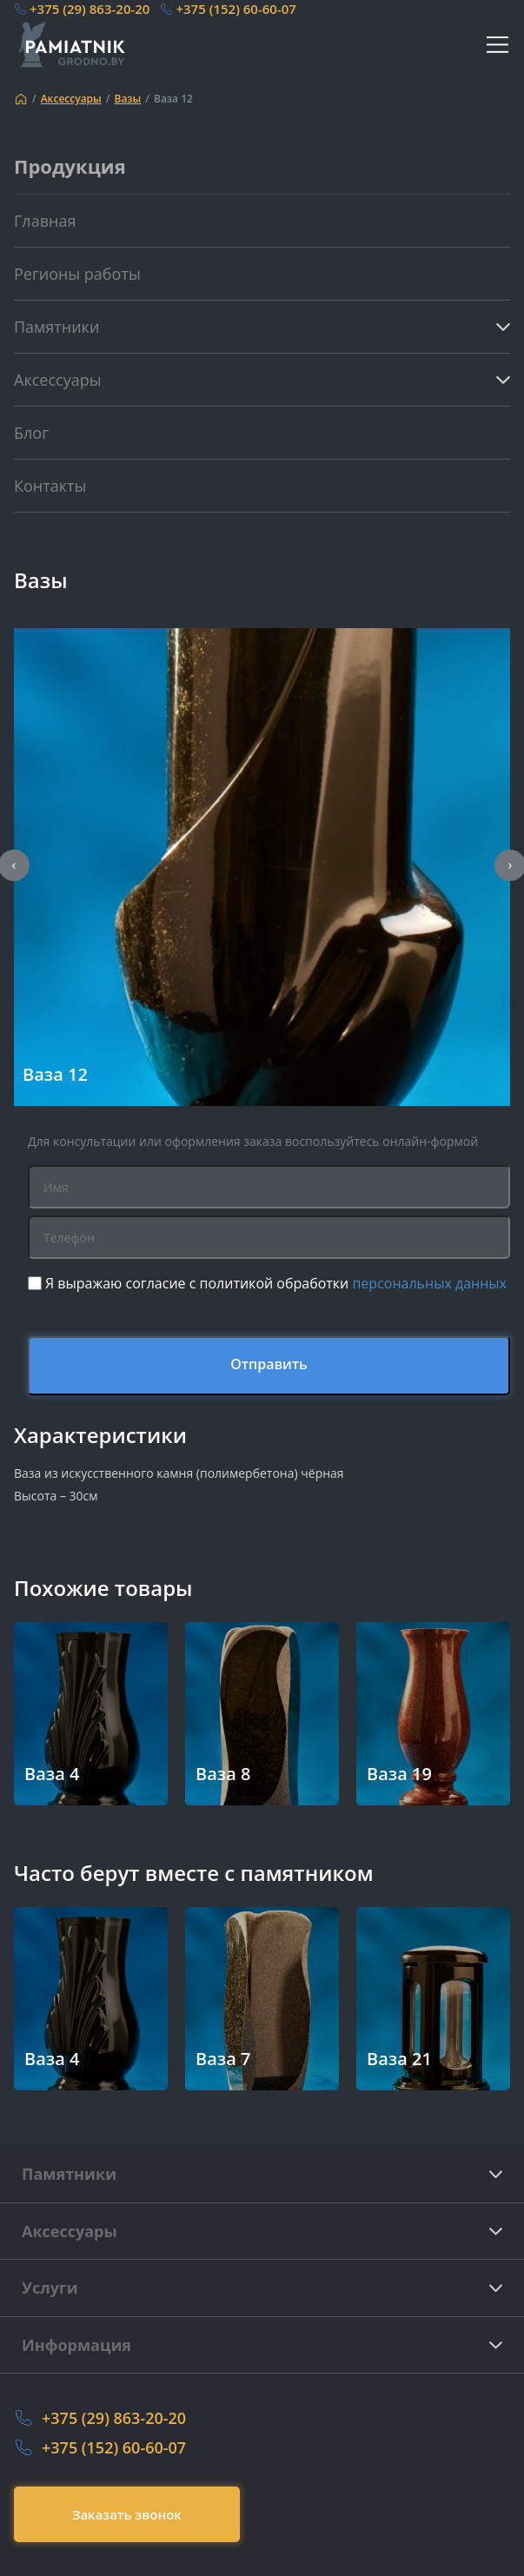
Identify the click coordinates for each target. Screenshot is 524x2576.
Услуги (50, 2287)
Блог (31, 432)
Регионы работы (77, 273)
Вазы (127, 99)
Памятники (69, 2173)
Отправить (269, 1364)
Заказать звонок (127, 2514)
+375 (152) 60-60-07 (235, 8)
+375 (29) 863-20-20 (89, 8)
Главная (45, 220)
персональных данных (429, 1283)
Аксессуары (71, 99)
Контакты (50, 485)
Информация (76, 2344)
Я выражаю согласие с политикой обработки (276, 1283)
